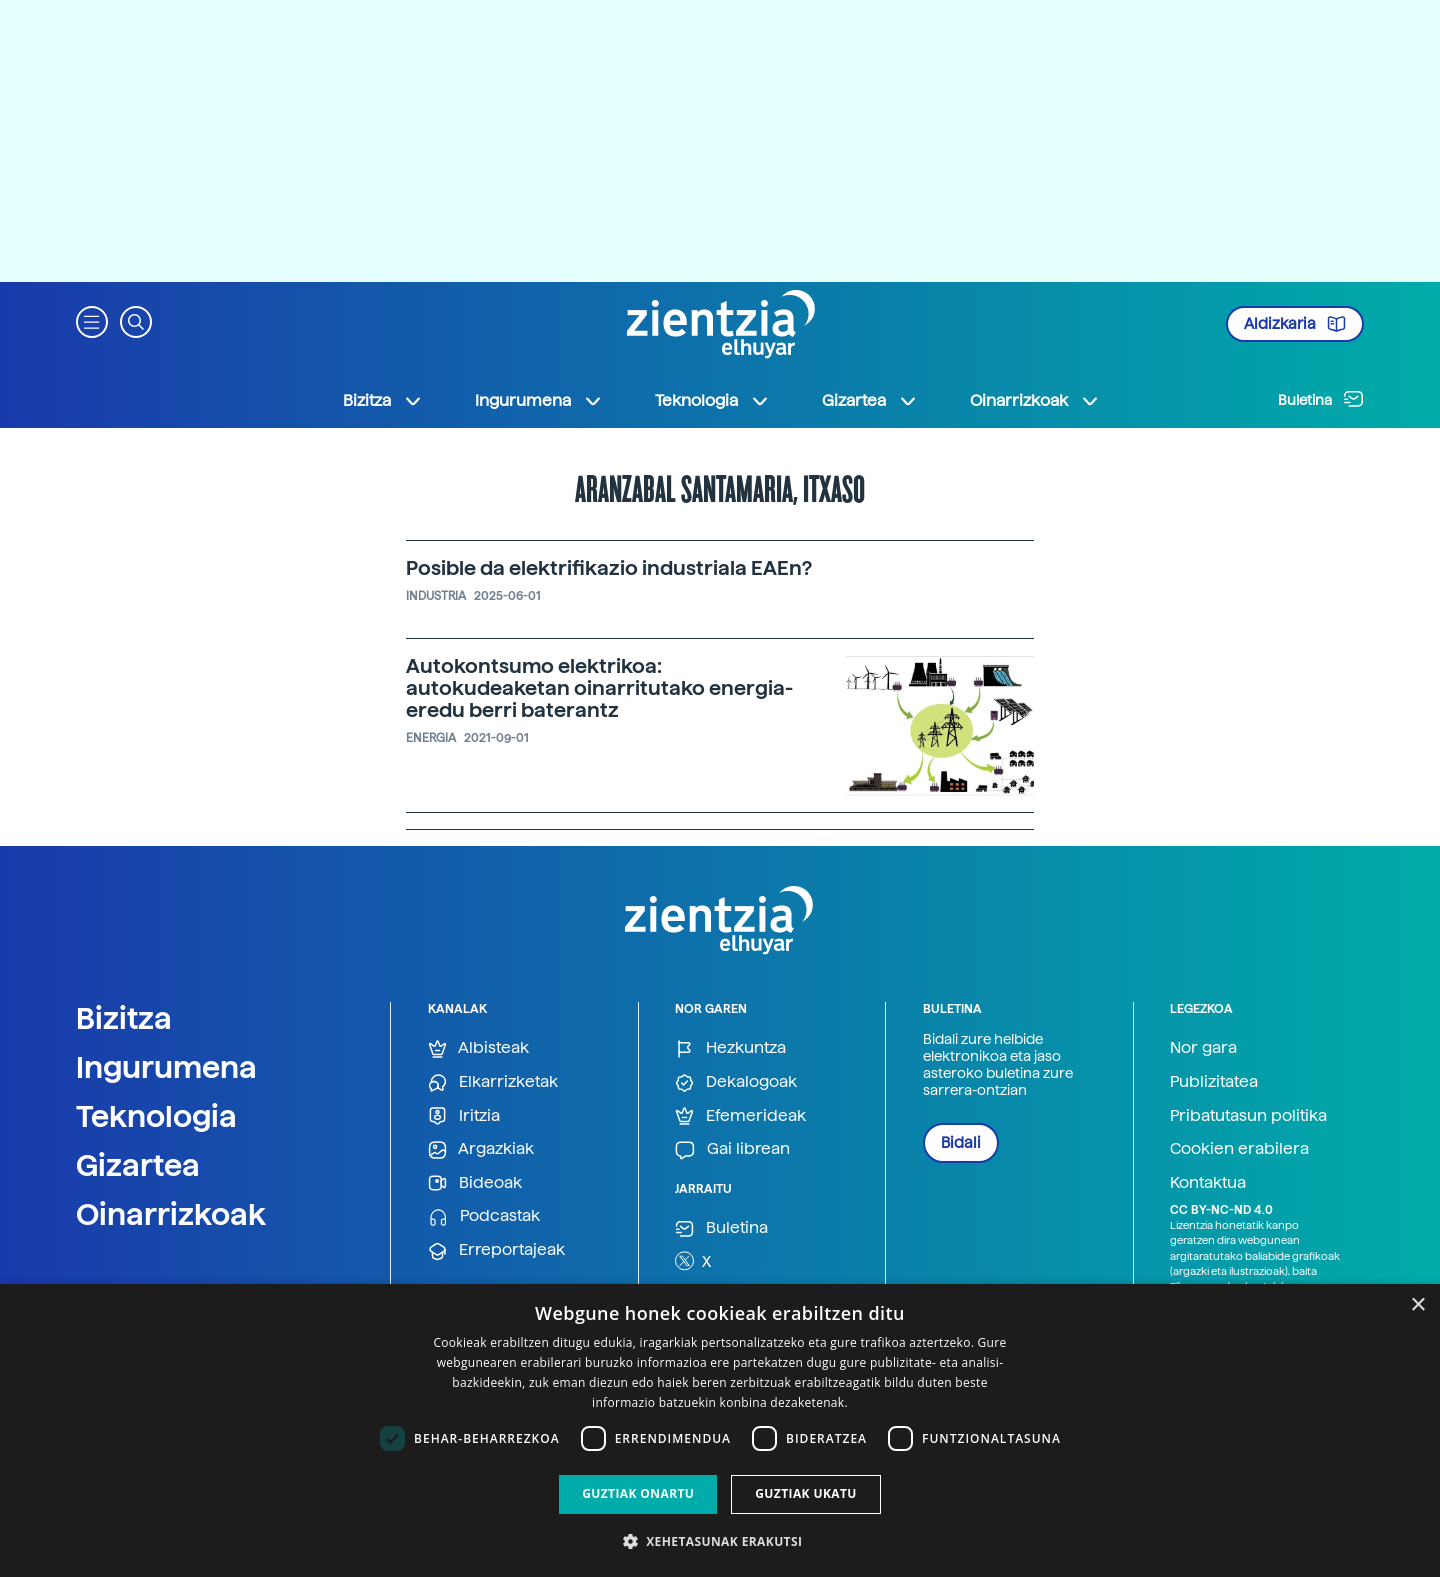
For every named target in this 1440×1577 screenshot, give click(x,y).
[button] (92, 320)
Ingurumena (166, 1067)
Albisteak (478, 1048)
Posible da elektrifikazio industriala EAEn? (609, 568)
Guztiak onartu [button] (638, 1493)
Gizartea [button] (870, 401)
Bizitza (124, 1018)
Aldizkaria (1295, 324)
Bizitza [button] (383, 401)
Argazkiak (481, 1149)
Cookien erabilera (1239, 1148)
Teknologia (156, 1116)
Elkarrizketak (493, 1082)
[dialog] (720, 1430)
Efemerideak (740, 1116)
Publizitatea (1214, 1081)
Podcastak (484, 1216)
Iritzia (464, 1116)
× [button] (1417, 1305)
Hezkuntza (730, 1048)
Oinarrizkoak (171, 1214)
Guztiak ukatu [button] (806, 1493)
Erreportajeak (496, 1250)
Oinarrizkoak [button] (1035, 401)
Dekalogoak (736, 1082)
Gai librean (732, 1149)
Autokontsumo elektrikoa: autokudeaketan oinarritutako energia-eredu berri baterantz (599, 688)
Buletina (1321, 399)
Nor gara (1203, 1047)
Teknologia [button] (712, 401)
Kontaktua (1208, 1182)
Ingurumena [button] (539, 401)
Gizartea (138, 1165)
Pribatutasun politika (1248, 1115)
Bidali (961, 1143)
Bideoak (475, 1183)
